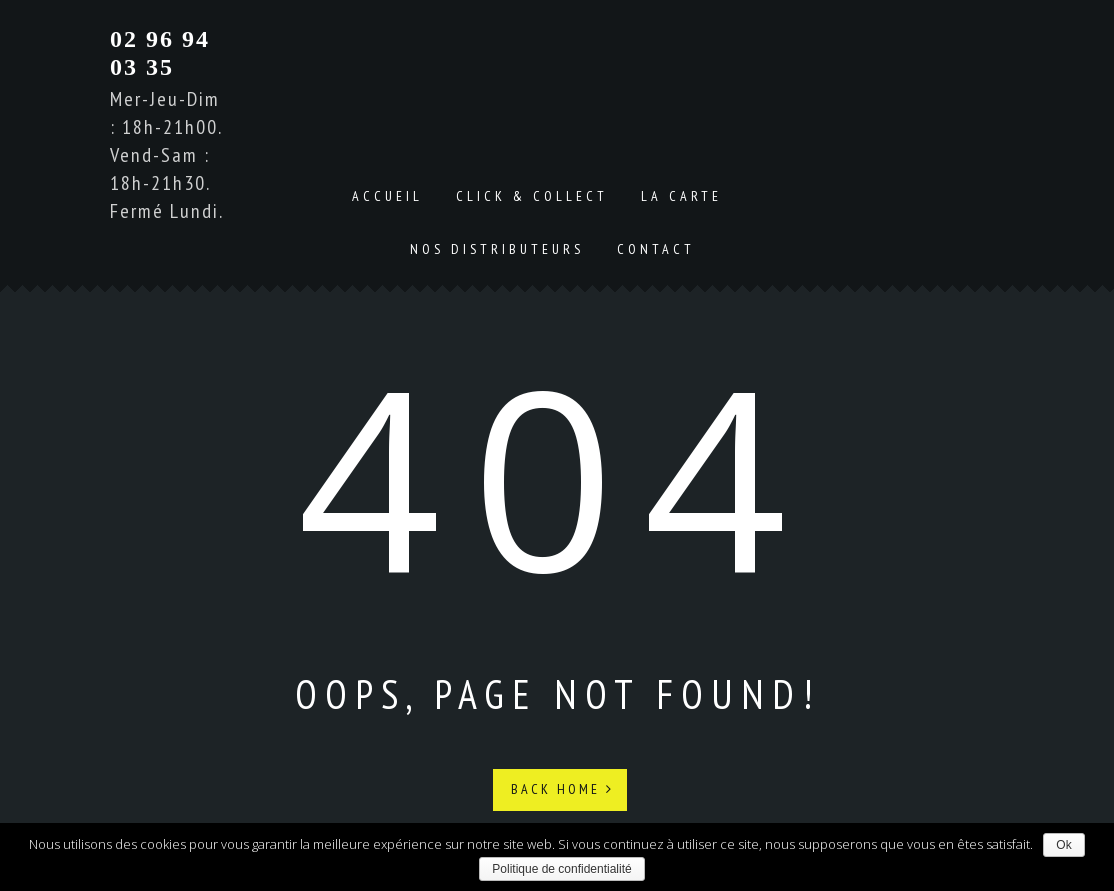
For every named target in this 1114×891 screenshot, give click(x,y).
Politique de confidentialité (561, 869)
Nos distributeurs (497, 249)
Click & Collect (532, 196)
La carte (681, 196)
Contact (656, 249)
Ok (1063, 845)
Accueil (387, 196)
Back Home (562, 789)
